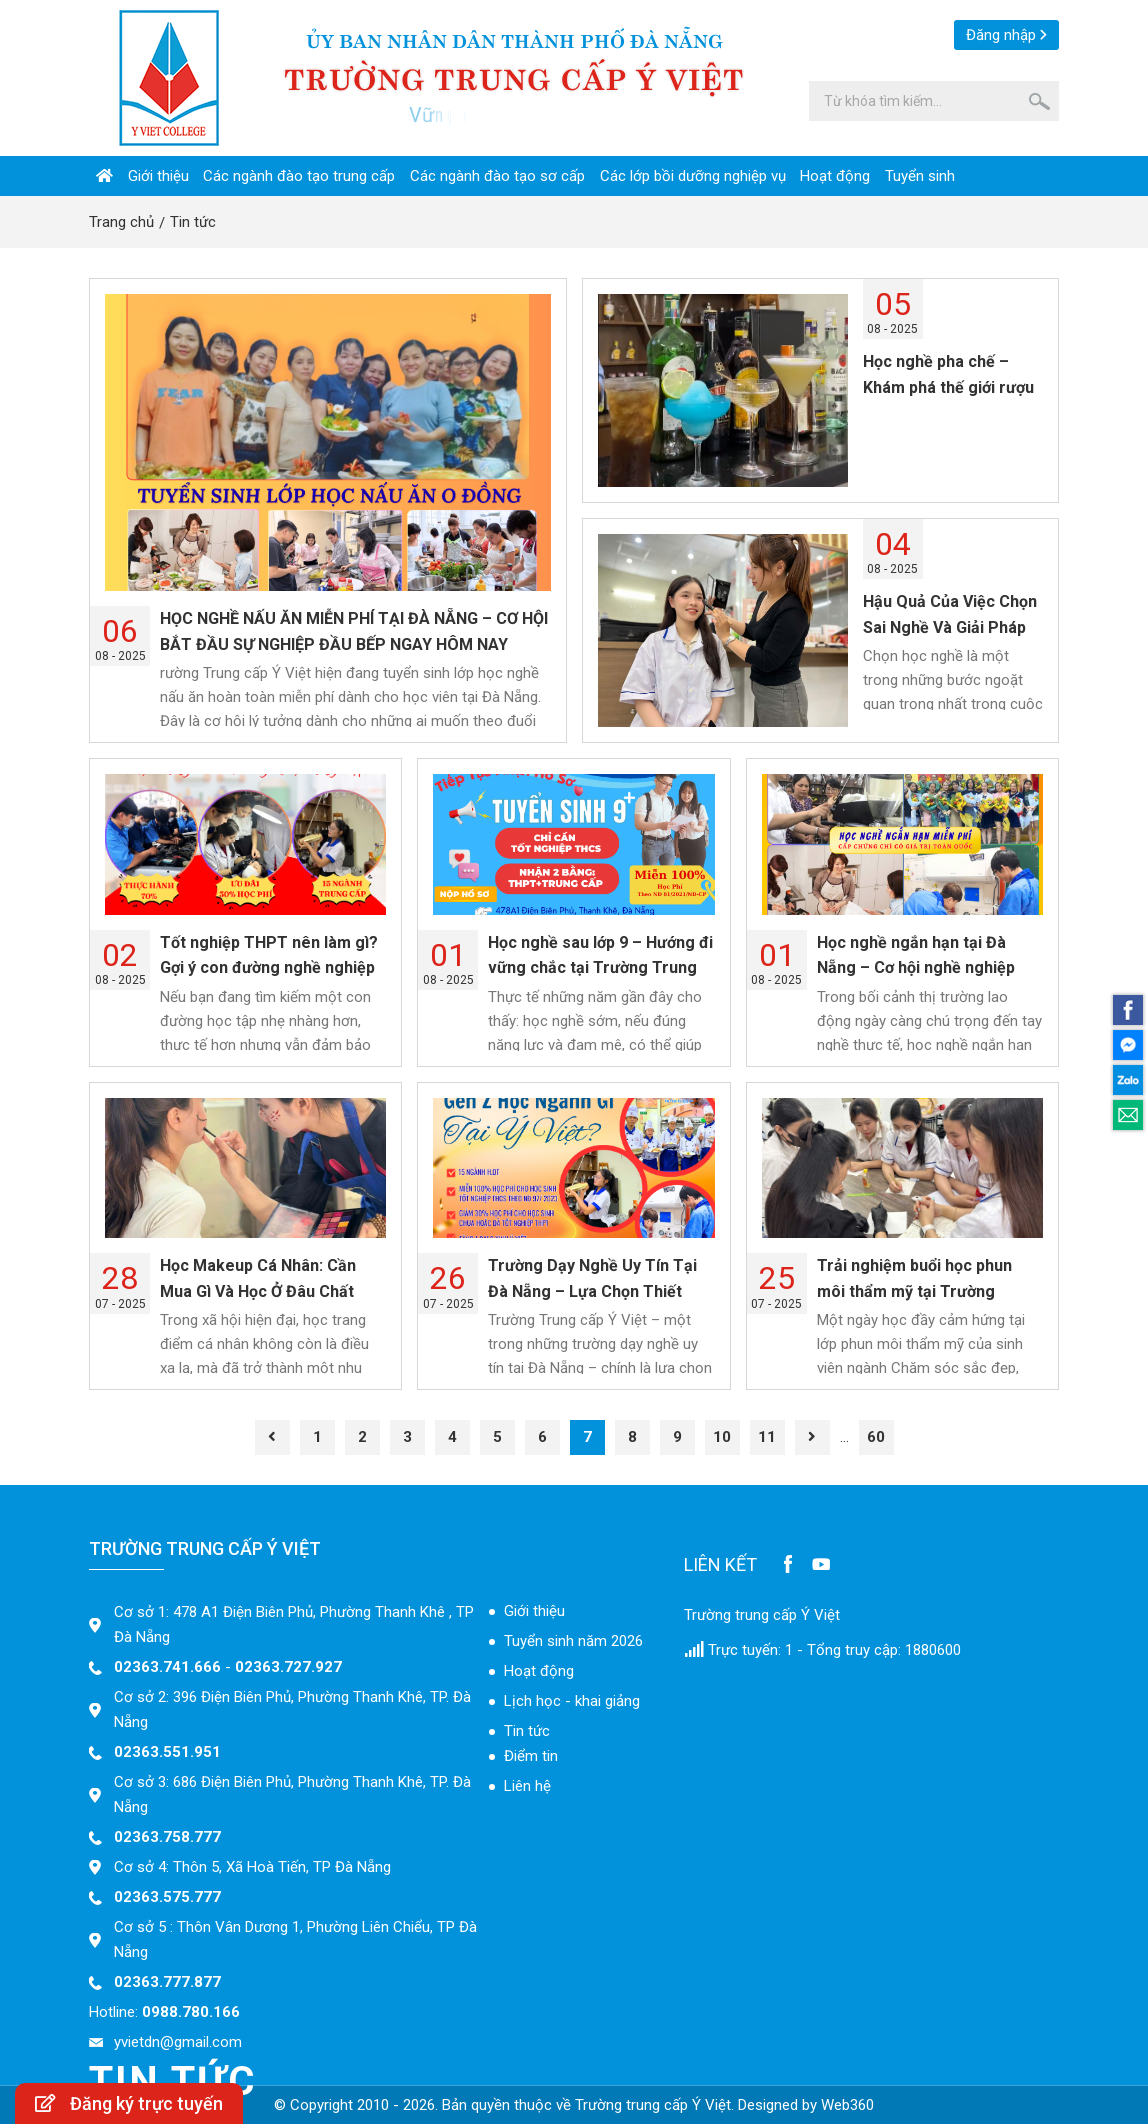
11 (767, 1437)
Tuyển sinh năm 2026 (573, 1641)
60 (876, 1437)
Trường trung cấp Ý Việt (762, 1615)
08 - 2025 (120, 634)
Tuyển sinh (920, 176)
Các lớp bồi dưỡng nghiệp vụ (693, 176)
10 (722, 1437)
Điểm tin (531, 1756)
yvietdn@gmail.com (178, 2042)
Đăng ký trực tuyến (129, 2103)
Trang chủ (121, 222)
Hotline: (164, 2012)
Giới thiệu (158, 176)
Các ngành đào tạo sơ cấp (497, 176)
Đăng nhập (1001, 35)
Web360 (847, 2105)
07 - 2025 (120, 1281)
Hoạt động (835, 176)
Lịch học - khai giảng (572, 1701)
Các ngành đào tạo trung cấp (299, 176)
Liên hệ (527, 1786)
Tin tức (193, 222)
